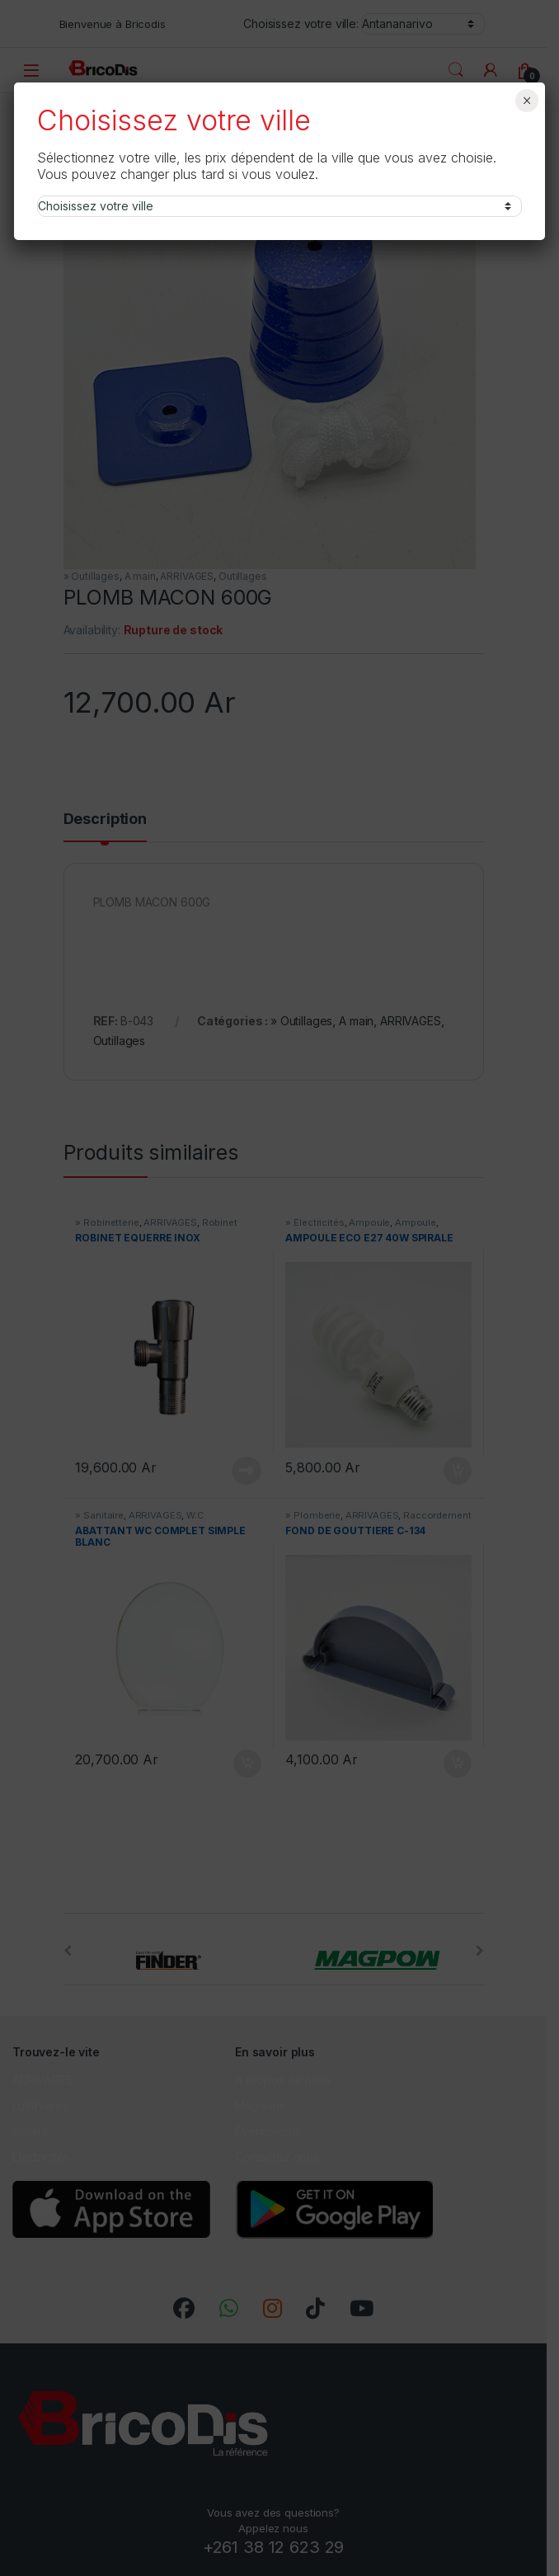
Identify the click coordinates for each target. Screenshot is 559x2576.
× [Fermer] (526, 101)
